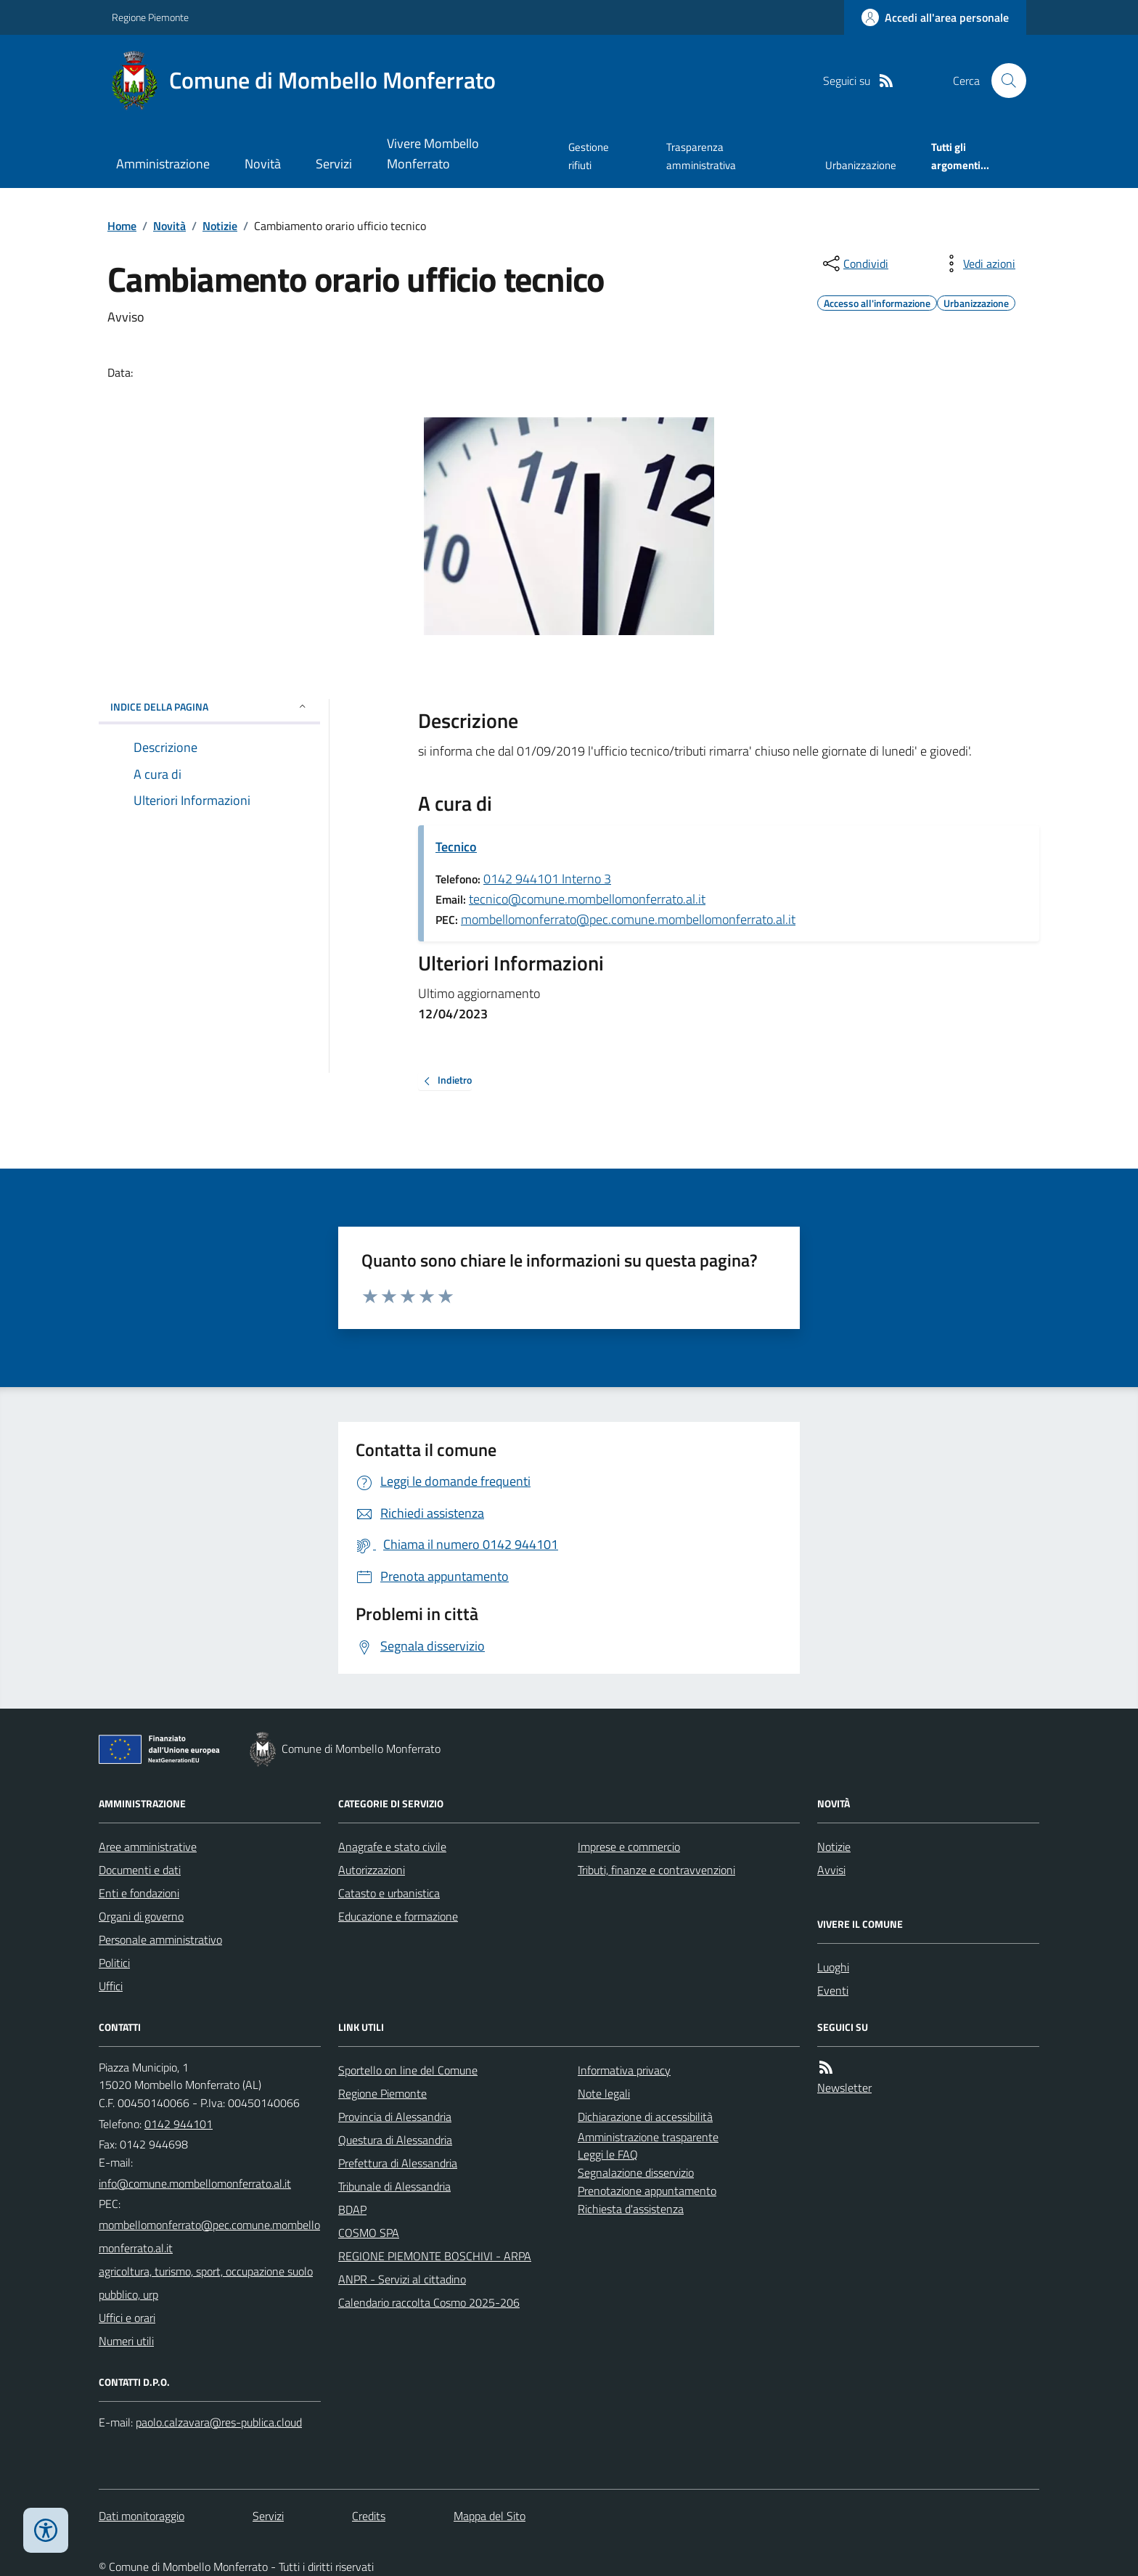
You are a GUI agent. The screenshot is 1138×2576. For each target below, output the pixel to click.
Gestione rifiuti (588, 156)
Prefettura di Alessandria (397, 2163)
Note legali (604, 2093)
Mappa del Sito (489, 2515)
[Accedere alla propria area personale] (935, 17)
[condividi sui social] (854, 263)
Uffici (111, 1986)
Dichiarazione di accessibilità (645, 2116)
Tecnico (456, 846)
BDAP (352, 2209)
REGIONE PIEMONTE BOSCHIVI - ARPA (434, 2256)
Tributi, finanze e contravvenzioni (656, 1869)
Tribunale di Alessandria (394, 2186)
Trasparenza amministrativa (701, 156)
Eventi (832, 1990)
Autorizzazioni (371, 1869)
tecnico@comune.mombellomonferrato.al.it (587, 899)
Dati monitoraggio (141, 2515)
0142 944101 (178, 2124)
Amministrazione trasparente (648, 2137)
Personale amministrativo (160, 1939)
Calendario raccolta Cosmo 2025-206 (429, 2302)
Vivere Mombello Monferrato (433, 153)
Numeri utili (126, 2341)
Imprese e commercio (629, 1846)
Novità (263, 163)
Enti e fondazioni (139, 1893)
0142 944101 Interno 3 (547, 878)
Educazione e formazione (398, 1916)
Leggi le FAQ (608, 2154)
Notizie (219, 225)
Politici (114, 1962)
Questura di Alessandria (395, 2139)
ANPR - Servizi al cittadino (402, 2279)
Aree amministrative (148, 1846)
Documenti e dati (140, 1869)
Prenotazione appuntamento (647, 2190)
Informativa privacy (624, 2070)
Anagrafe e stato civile (392, 1846)
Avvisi (831, 1869)
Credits (368, 2515)
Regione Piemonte (150, 17)
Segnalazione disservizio (636, 2172)
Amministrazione (163, 163)
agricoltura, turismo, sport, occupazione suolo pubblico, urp (206, 2282)
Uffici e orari (127, 2317)
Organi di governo (141, 1916)
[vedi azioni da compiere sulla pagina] (977, 263)
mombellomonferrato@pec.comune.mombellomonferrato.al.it (628, 919)
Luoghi (833, 1967)
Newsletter (844, 2087)
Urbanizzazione (860, 165)
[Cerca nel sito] (1003, 80)
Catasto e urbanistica (389, 1893)
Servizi (334, 163)
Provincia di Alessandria (394, 2116)
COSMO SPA (368, 2232)
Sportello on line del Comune (408, 2070)
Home (121, 225)
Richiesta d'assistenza (631, 2208)
